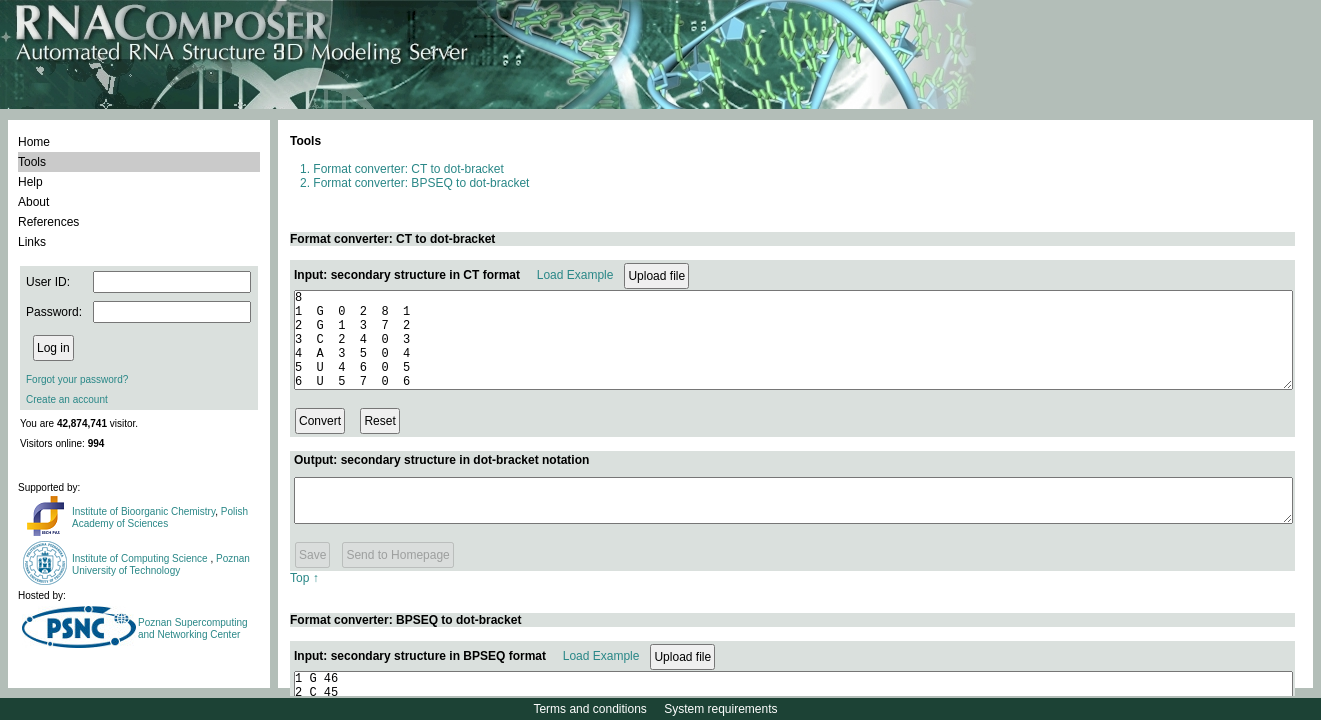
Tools (32, 162)
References (48, 222)
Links (32, 242)
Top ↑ (304, 599)
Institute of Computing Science (141, 558)
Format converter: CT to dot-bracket (408, 169)
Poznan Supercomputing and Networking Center (193, 628)
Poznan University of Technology (161, 564)
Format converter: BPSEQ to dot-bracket (421, 183)
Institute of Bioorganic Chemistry (143, 511)
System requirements (720, 709)
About (33, 202)
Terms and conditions (589, 709)
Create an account (67, 399)
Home (34, 142)
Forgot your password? (77, 379)
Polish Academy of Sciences (160, 517)
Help (30, 182)
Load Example (575, 275)
